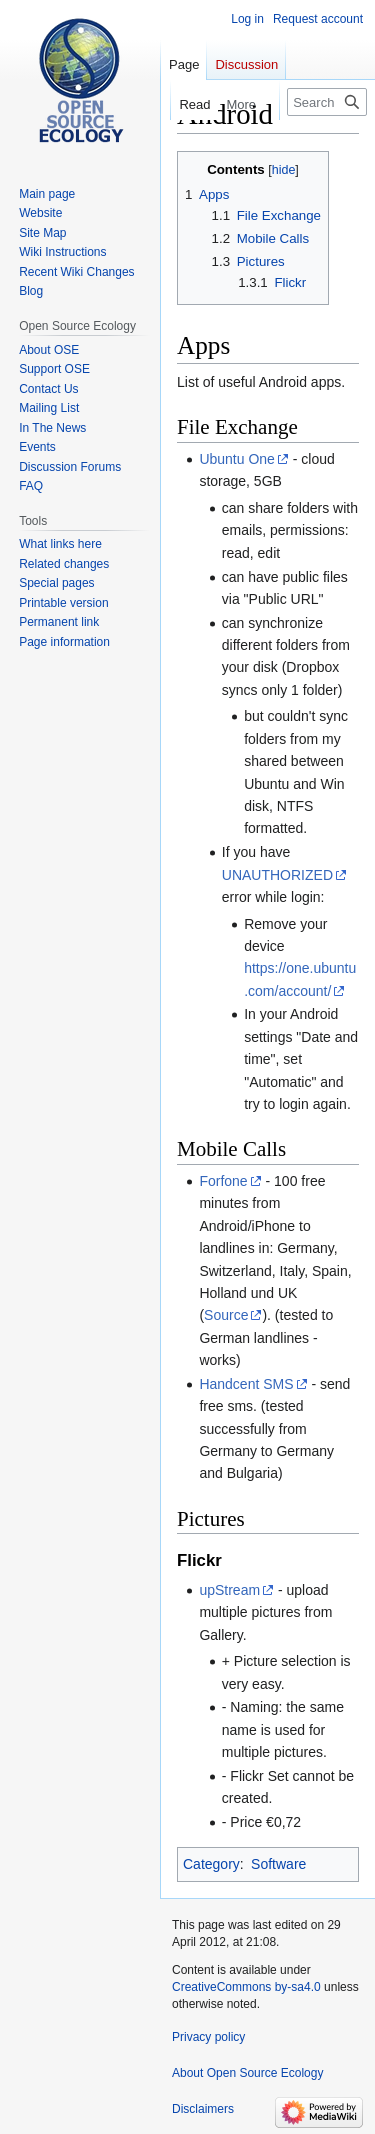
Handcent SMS (246, 1384)
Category (211, 1864)
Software (278, 1864)
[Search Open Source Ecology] (327, 102)
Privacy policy (208, 2037)
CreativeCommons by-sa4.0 (246, 1987)
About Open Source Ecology (247, 2073)
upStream (229, 1590)
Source (226, 1315)
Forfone (223, 1181)
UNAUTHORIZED (277, 875)
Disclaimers (203, 2109)
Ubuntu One (237, 459)
